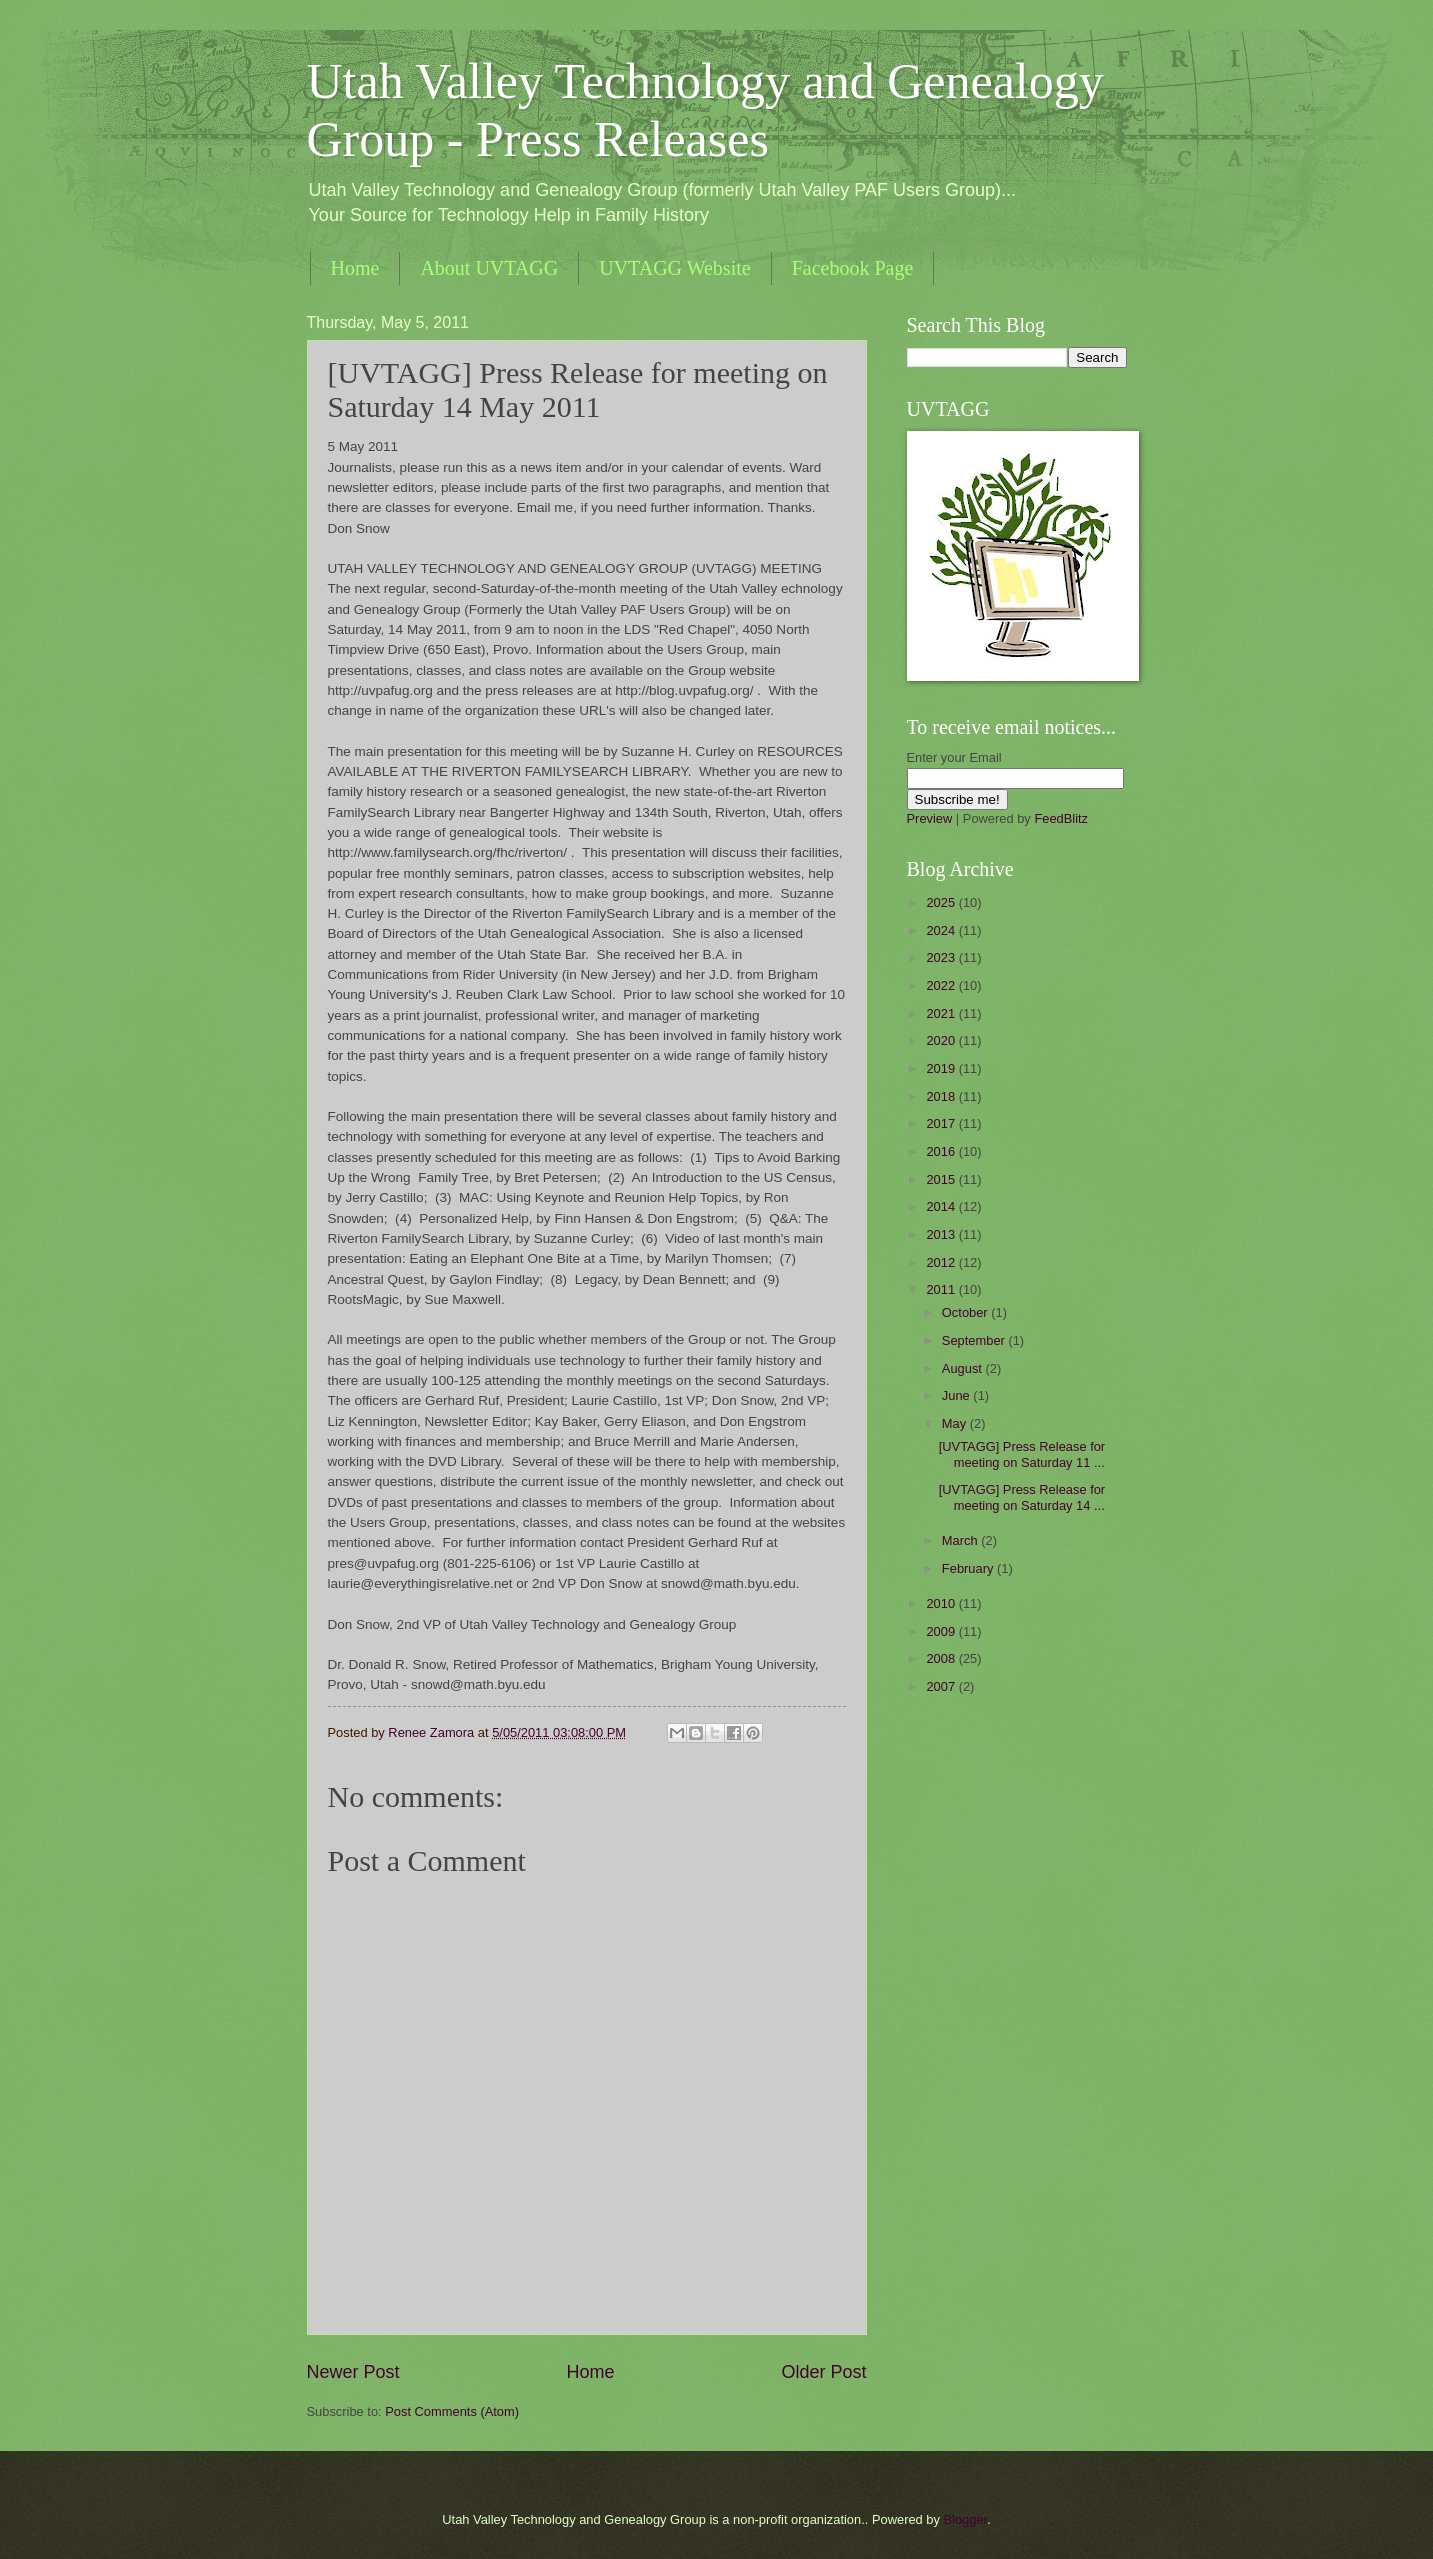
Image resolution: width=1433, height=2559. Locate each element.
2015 (942, 1179)
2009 (942, 1631)
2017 (942, 1123)
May (956, 1423)
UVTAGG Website (674, 268)
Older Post (823, 2372)
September (975, 1340)
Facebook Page (853, 268)
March (961, 1540)
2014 (942, 1206)
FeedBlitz (1061, 818)
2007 (942, 1686)
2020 (942, 1040)
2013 (942, 1234)
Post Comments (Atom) (452, 2411)
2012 (942, 1262)
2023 (942, 957)
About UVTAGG (489, 268)
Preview (930, 818)
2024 (942, 930)
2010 (942, 1603)
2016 (942, 1151)
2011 (942, 1289)
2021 (942, 1013)
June (958, 1395)
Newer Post (353, 2372)
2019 (942, 1068)
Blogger (966, 2519)
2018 (942, 1096)
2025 (942, 902)
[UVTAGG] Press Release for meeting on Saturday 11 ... (1022, 1454)
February (969, 1568)
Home (355, 268)
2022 (942, 985)
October (966, 1312)
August (964, 1368)
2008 (942, 1658)
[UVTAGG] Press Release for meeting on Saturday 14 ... (1022, 1497)
